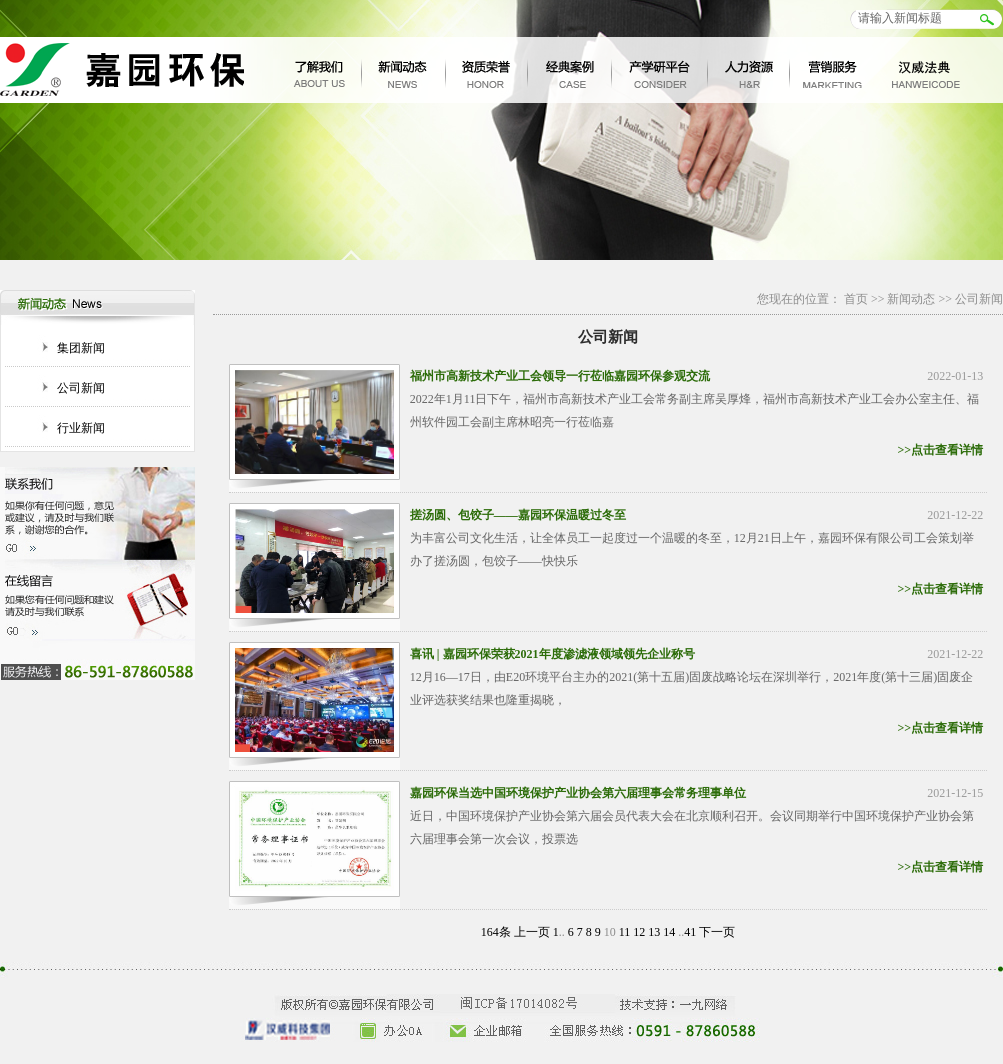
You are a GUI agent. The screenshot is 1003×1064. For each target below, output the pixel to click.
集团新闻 (81, 348)
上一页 (532, 932)
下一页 (717, 932)
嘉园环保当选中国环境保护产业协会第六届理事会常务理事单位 (578, 793)
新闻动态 (911, 299)
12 (639, 932)
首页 (856, 299)
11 (625, 932)
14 (669, 932)
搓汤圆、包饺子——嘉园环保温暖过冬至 (518, 515)
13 (654, 932)
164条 (496, 932)
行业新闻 (81, 428)
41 (690, 932)
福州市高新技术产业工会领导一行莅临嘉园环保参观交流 (560, 376)
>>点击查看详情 (941, 450)
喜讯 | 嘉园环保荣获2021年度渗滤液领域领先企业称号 (552, 654)
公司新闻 (81, 388)
